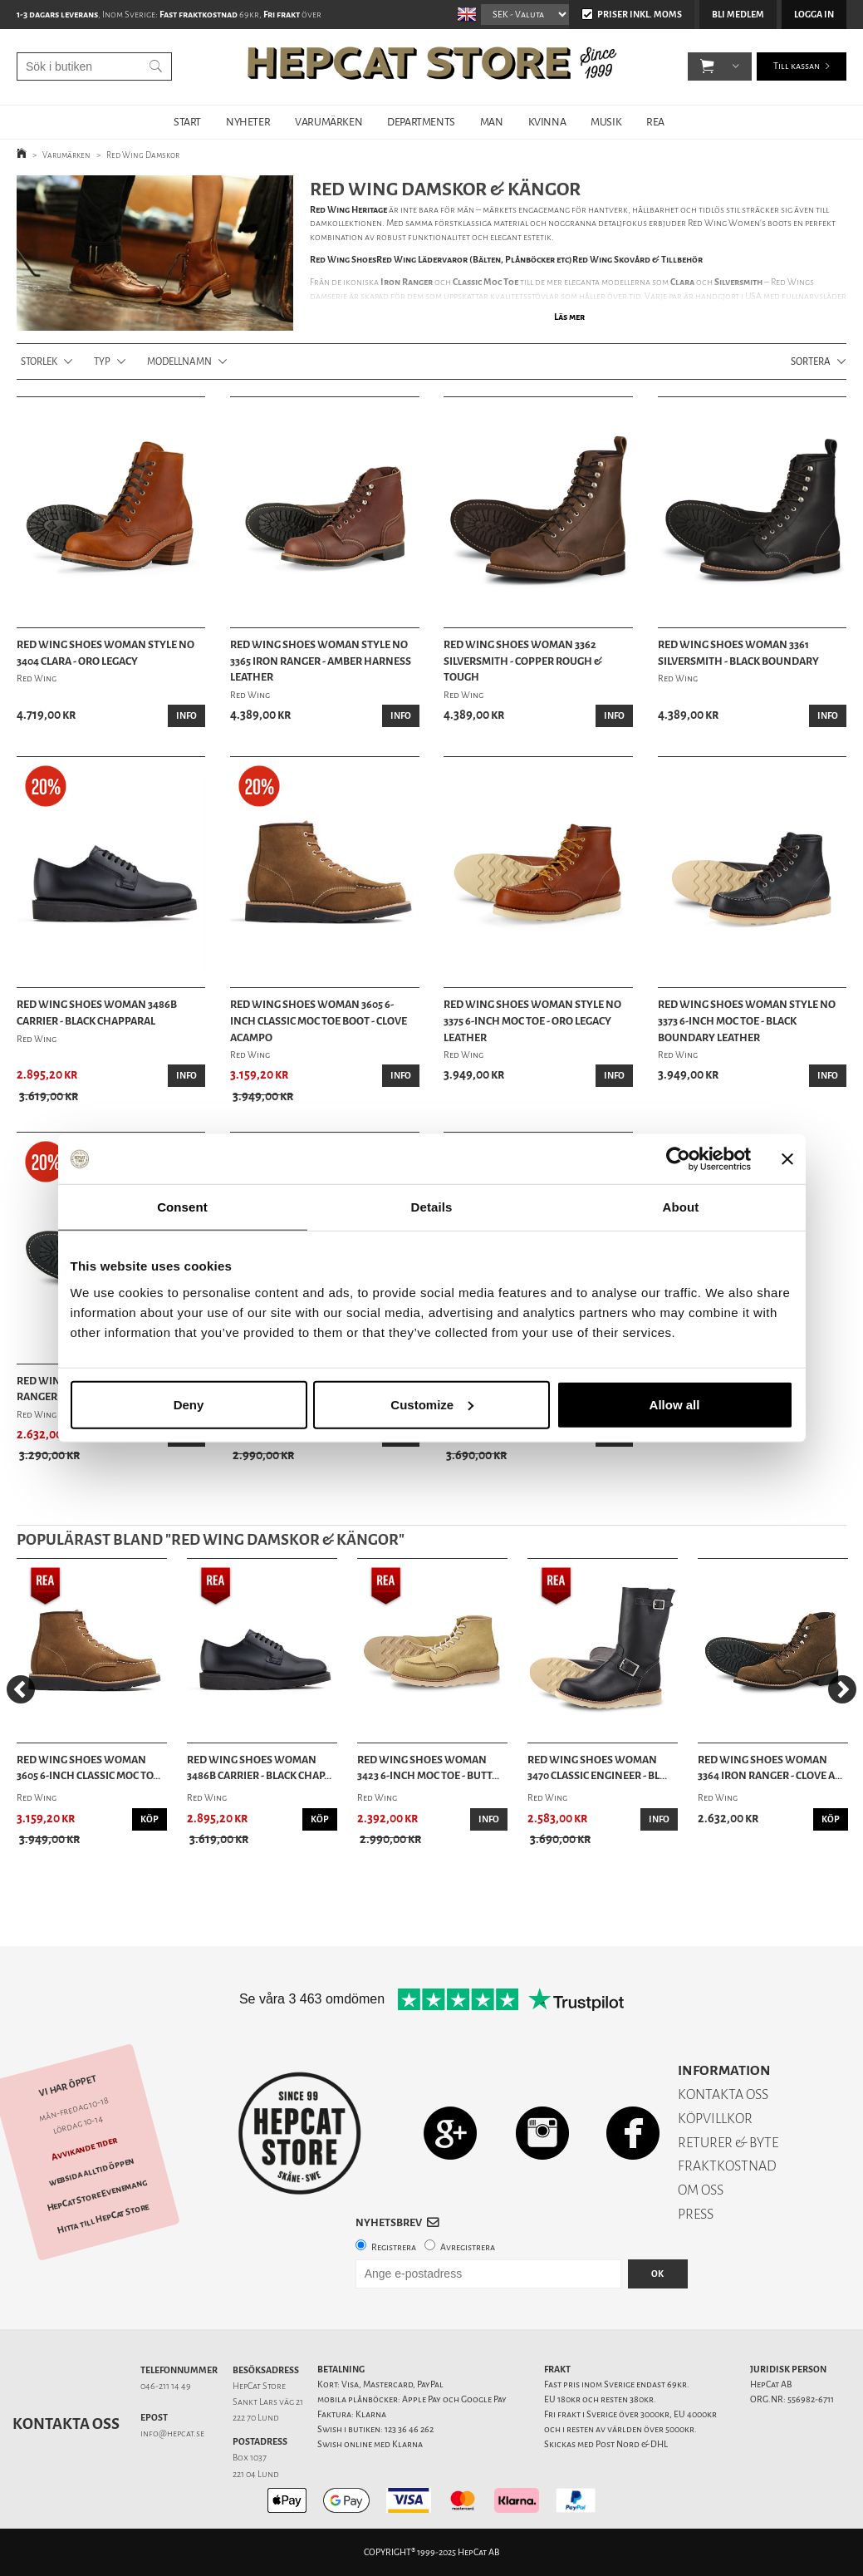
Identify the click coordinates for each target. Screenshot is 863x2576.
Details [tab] (432, 1207)
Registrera (393, 2247)
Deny (189, 1404)
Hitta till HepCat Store (103, 2218)
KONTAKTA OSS (723, 2094)
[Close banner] (787, 1159)
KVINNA (547, 122)
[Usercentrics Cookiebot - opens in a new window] (678, 1159)
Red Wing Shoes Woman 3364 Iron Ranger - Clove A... (770, 1768)
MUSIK (606, 122)
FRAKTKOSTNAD (727, 2166)
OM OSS (700, 2190)
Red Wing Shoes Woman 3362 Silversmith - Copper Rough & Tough (523, 660)
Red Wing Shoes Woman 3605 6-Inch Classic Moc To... (88, 1768)
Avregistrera (467, 2247)
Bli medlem (738, 14)
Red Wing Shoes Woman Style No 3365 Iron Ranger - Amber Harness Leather (320, 660)
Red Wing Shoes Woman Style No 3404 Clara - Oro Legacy (105, 652)
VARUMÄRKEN (328, 122)
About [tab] (681, 1207)
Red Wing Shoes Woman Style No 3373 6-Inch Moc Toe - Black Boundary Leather (747, 1020)
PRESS (695, 2214)
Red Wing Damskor (142, 155)
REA (655, 122)
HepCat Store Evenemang (97, 2195)
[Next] (842, 1689)
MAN (491, 122)
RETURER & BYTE (728, 2142)
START (187, 122)
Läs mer (569, 317)
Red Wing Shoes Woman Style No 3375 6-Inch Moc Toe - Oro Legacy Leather (532, 1020)
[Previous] (21, 1689)
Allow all (675, 1404)
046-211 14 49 (165, 2386)
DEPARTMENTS (421, 122)
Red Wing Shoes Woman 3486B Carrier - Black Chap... (259, 1768)
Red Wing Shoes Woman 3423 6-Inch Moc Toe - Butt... (428, 1768)
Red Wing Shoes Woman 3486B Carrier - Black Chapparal (97, 1012)
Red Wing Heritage (348, 210)
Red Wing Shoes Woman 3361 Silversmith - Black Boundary (738, 652)
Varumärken (66, 155)
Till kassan (796, 66)
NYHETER (248, 122)
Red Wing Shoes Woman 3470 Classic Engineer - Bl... (597, 1768)
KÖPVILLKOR (715, 2118)
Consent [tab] (182, 1207)
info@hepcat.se (172, 2433)
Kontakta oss (66, 2424)
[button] (707, 66)
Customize (431, 1404)
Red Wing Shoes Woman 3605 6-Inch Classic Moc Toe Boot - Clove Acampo (318, 1020)
